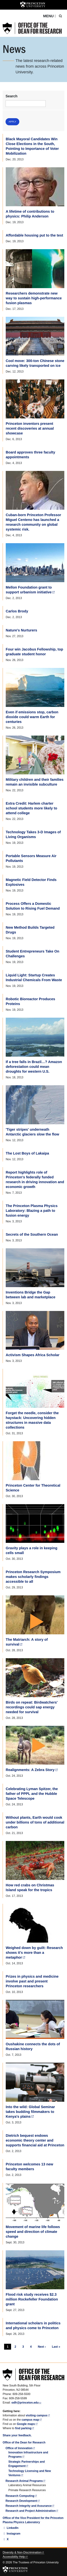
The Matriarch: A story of (27, 1642)
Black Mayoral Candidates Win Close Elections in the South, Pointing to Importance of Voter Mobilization (32, 146)
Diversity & (23, 2552)
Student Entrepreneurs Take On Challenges (32, 953)
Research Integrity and (30, 2505)
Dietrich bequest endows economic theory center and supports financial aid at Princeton (35, 2140)
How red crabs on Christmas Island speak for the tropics (30, 1887)
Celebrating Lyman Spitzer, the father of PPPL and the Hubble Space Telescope (32, 1793)
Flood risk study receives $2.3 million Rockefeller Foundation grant (32, 2299)
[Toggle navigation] (49, 16)
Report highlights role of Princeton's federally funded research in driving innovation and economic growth (35, 1179)
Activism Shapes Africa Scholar (32, 1355)
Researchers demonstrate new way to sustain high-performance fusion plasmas (34, 298)
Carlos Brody (17, 611)
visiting (38, 2415)
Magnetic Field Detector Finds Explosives (31, 882)
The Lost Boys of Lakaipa (27, 1153)
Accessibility (15, 2556)
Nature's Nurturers (21, 630)
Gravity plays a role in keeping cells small (31, 1550)
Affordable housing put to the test (34, 235)
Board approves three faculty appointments (30, 454)
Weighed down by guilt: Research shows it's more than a (34, 1952)
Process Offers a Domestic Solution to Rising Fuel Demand (33, 906)
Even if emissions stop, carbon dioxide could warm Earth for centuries (32, 717)
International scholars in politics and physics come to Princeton (33, 2325)
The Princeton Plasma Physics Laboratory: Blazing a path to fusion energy (32, 1210)
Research (21, 2495)
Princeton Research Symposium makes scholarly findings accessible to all (33, 1576)
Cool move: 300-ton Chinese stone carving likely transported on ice (35, 363)
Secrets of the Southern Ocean (32, 1234)
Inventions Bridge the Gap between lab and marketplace (30, 1294)
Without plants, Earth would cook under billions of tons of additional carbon (35, 1822)
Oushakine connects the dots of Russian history (33, 2046)
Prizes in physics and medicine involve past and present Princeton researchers (32, 1981)
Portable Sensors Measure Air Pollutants (31, 858)
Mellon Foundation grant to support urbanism (30, 589)
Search (12, 96)
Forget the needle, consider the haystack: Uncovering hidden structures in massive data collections (32, 1420)
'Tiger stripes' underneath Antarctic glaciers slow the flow (32, 1131)
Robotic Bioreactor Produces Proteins (30, 1001)
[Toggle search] (60, 16)
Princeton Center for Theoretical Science (33, 1487)
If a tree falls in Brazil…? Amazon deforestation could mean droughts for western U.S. (34, 1066)
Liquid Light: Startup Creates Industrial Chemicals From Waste (34, 977)
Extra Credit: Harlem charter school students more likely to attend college (31, 808)
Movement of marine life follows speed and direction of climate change (33, 2231)
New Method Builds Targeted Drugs (30, 929)
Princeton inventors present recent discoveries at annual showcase (30, 428)
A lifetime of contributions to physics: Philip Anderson (30, 213)
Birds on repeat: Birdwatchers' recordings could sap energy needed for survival (32, 1707)
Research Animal (26, 2480)
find (24, 2428)
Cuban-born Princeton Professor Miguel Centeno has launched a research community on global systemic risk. (33, 522)
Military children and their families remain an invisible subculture (34, 782)
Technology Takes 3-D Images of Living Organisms (33, 834)
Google (27, 2423)
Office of (20, 2448)
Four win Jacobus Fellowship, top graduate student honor (34, 651)
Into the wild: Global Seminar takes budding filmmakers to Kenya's (30, 2111)
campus (32, 2419)
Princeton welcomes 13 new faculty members (29, 2166)
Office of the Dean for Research (24, 2442)
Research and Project (32, 2510)
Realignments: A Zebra (32, 1770)
